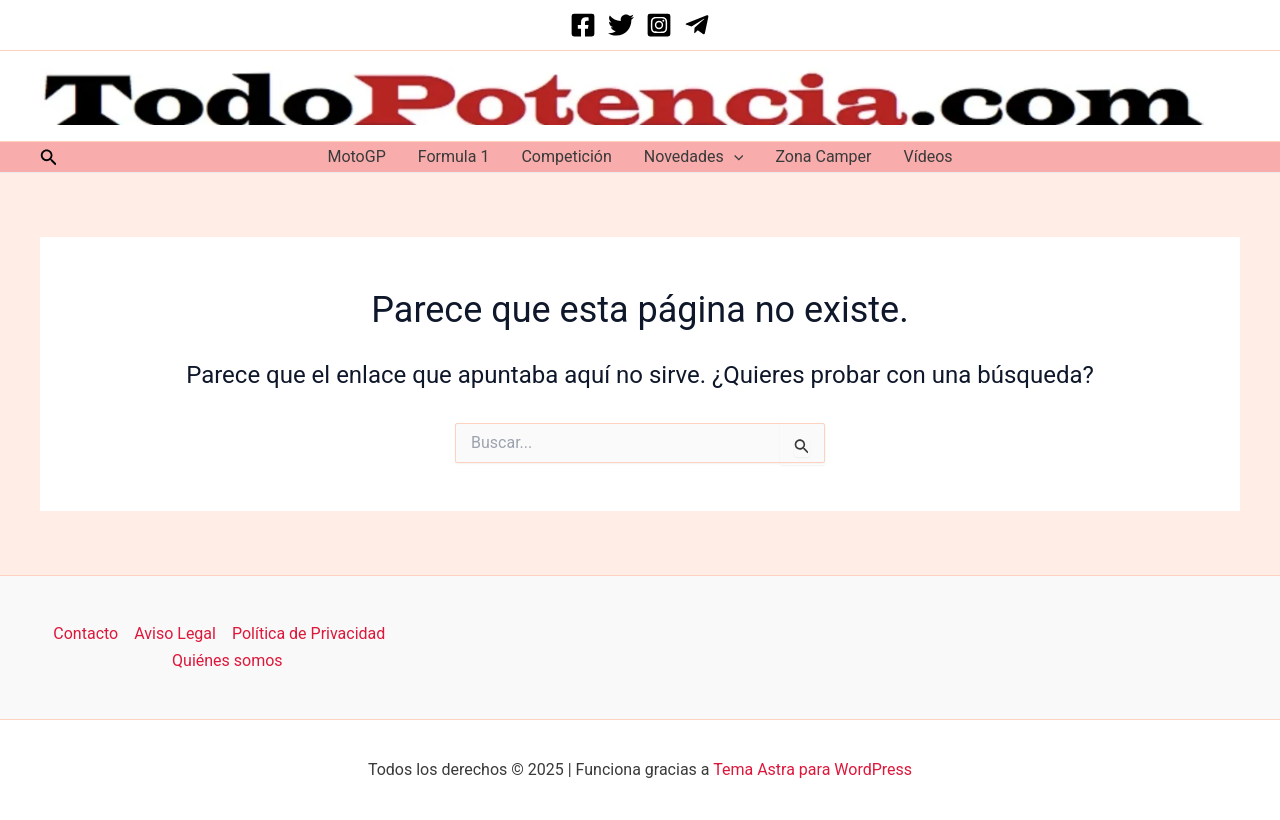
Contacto (85, 633)
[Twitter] (621, 25)
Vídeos (928, 156)
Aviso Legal (175, 633)
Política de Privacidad (308, 633)
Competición (566, 156)
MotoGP (356, 156)
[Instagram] (659, 25)
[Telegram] (697, 25)
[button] (49, 157)
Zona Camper (823, 156)
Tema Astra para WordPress (812, 769)
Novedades (694, 157)
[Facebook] (583, 25)
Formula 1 (454, 156)
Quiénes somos (227, 660)
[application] (734, 157)
